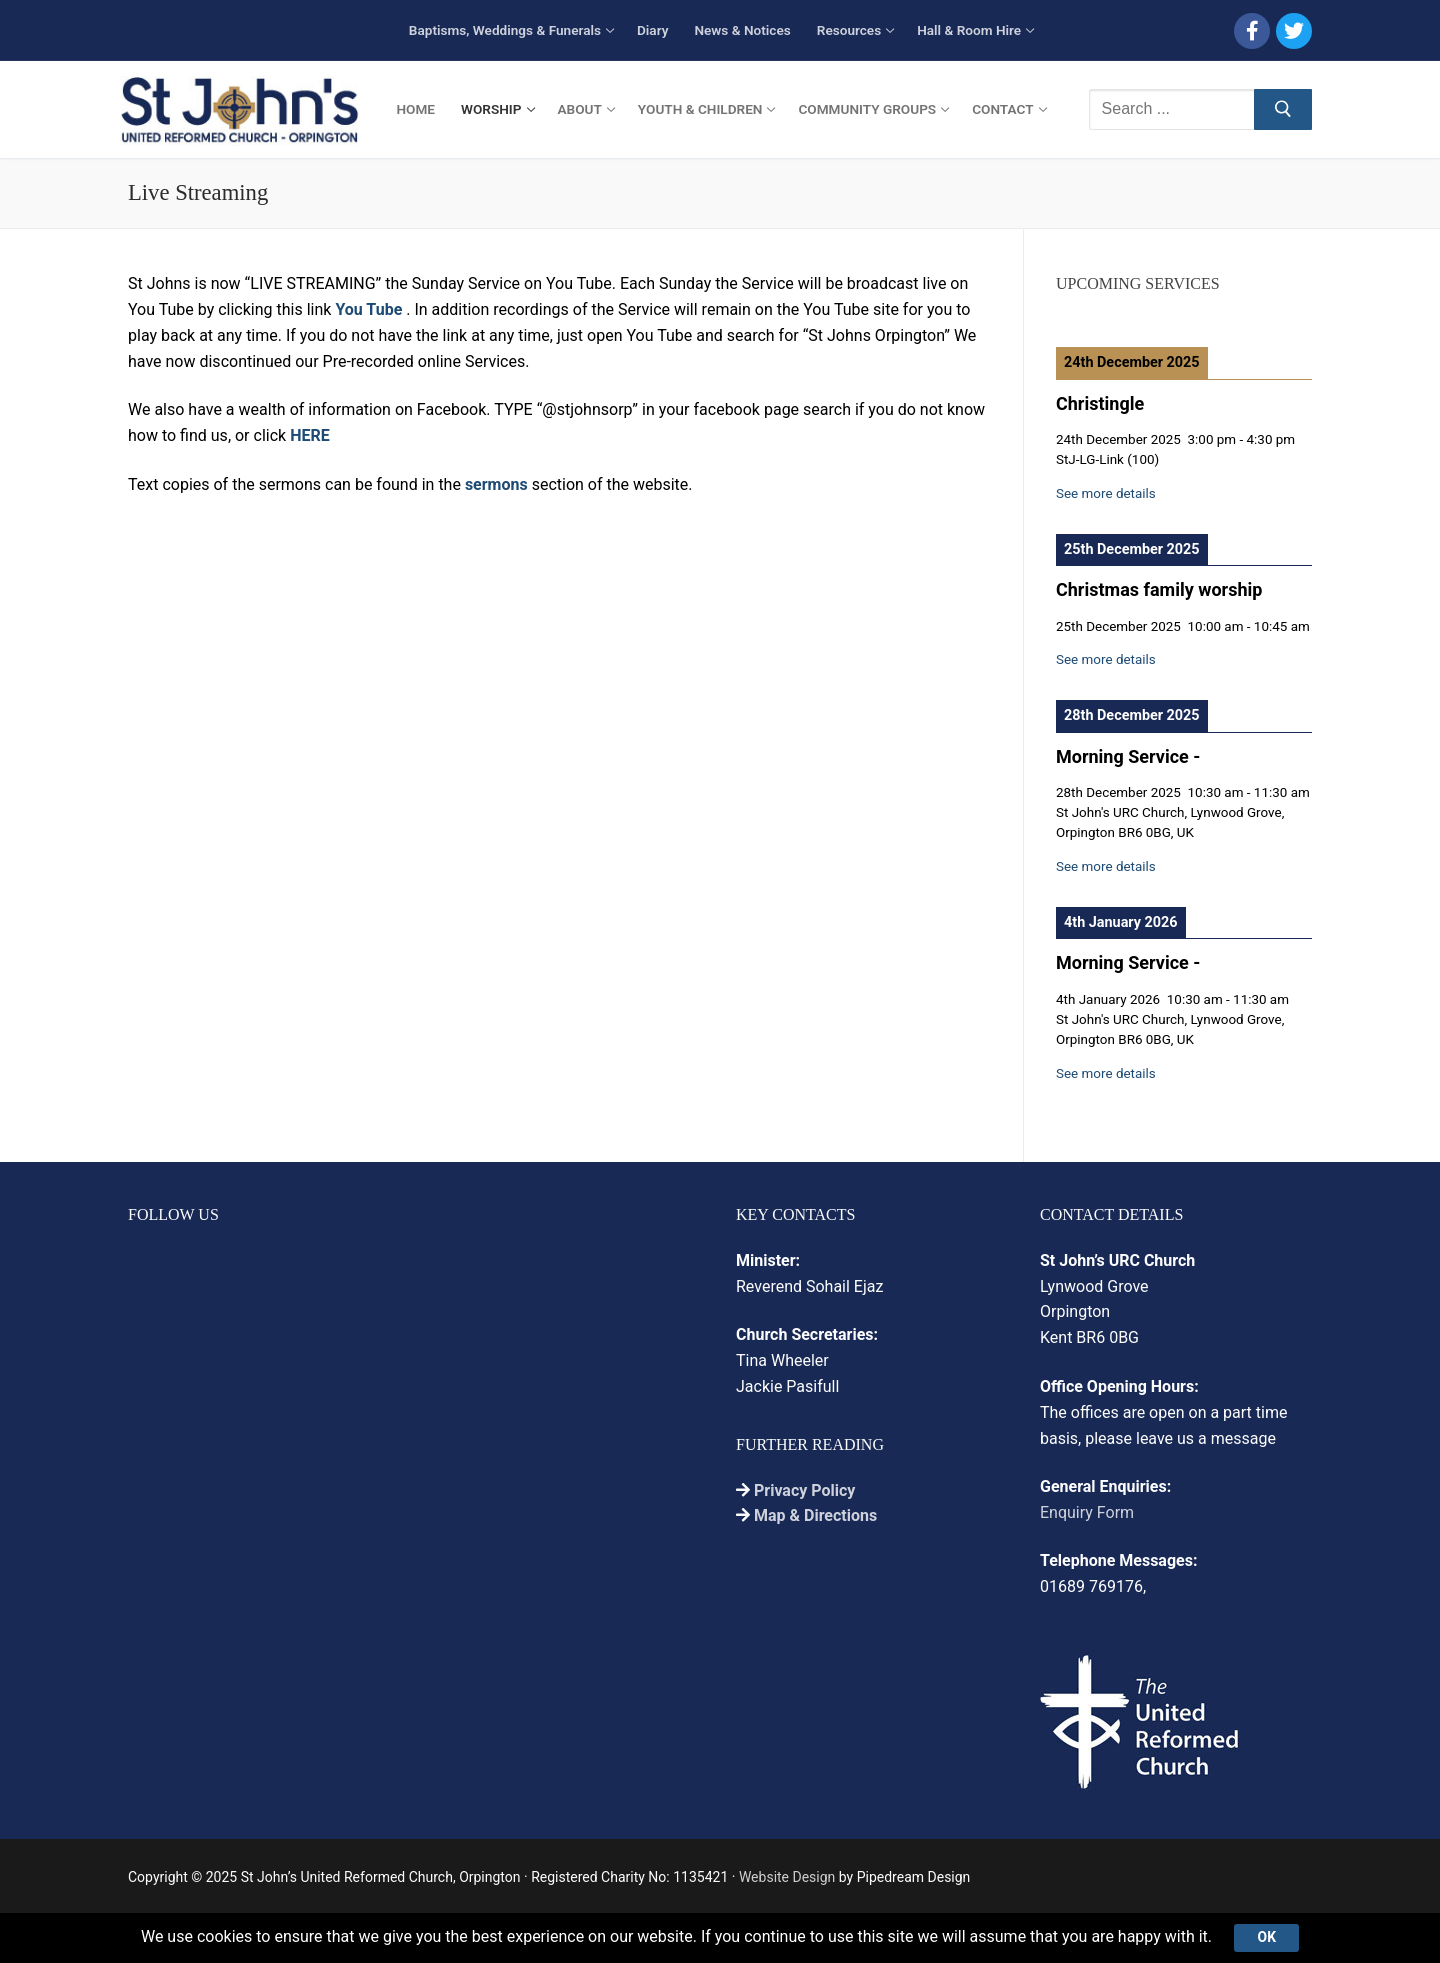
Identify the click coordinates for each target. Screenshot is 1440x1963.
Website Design (787, 1877)
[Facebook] (1252, 31)
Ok (1267, 1937)
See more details (1106, 493)
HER (305, 435)
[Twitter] (1294, 31)
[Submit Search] (1283, 110)
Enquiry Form (1087, 1512)
